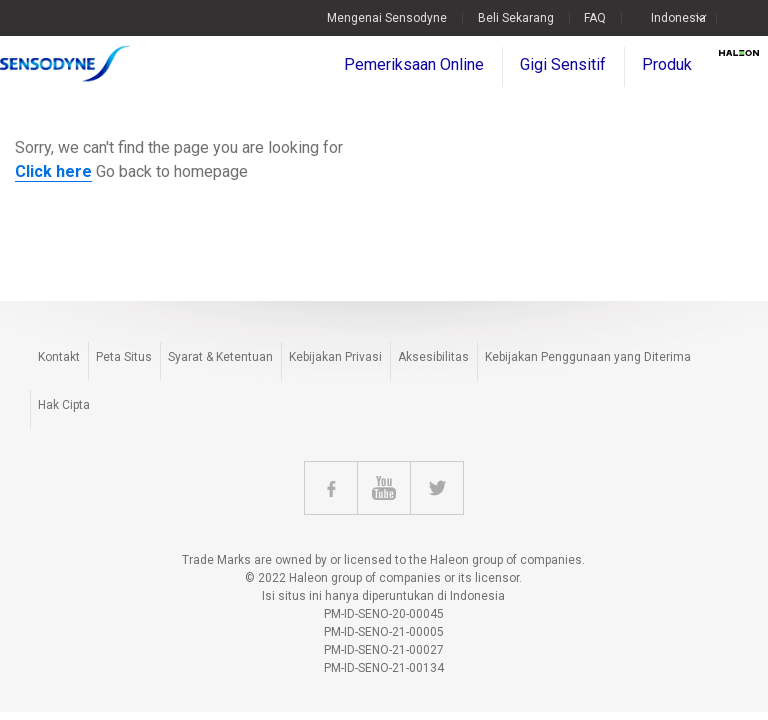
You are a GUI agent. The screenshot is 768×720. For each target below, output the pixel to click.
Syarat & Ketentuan (220, 357)
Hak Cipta (64, 405)
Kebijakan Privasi (335, 357)
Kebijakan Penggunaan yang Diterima (588, 357)
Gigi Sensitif (563, 64)
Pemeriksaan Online (414, 64)
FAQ (595, 18)
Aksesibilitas (433, 357)
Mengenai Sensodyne (387, 18)
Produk (667, 64)
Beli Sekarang (516, 18)
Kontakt (59, 357)
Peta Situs (124, 357)
